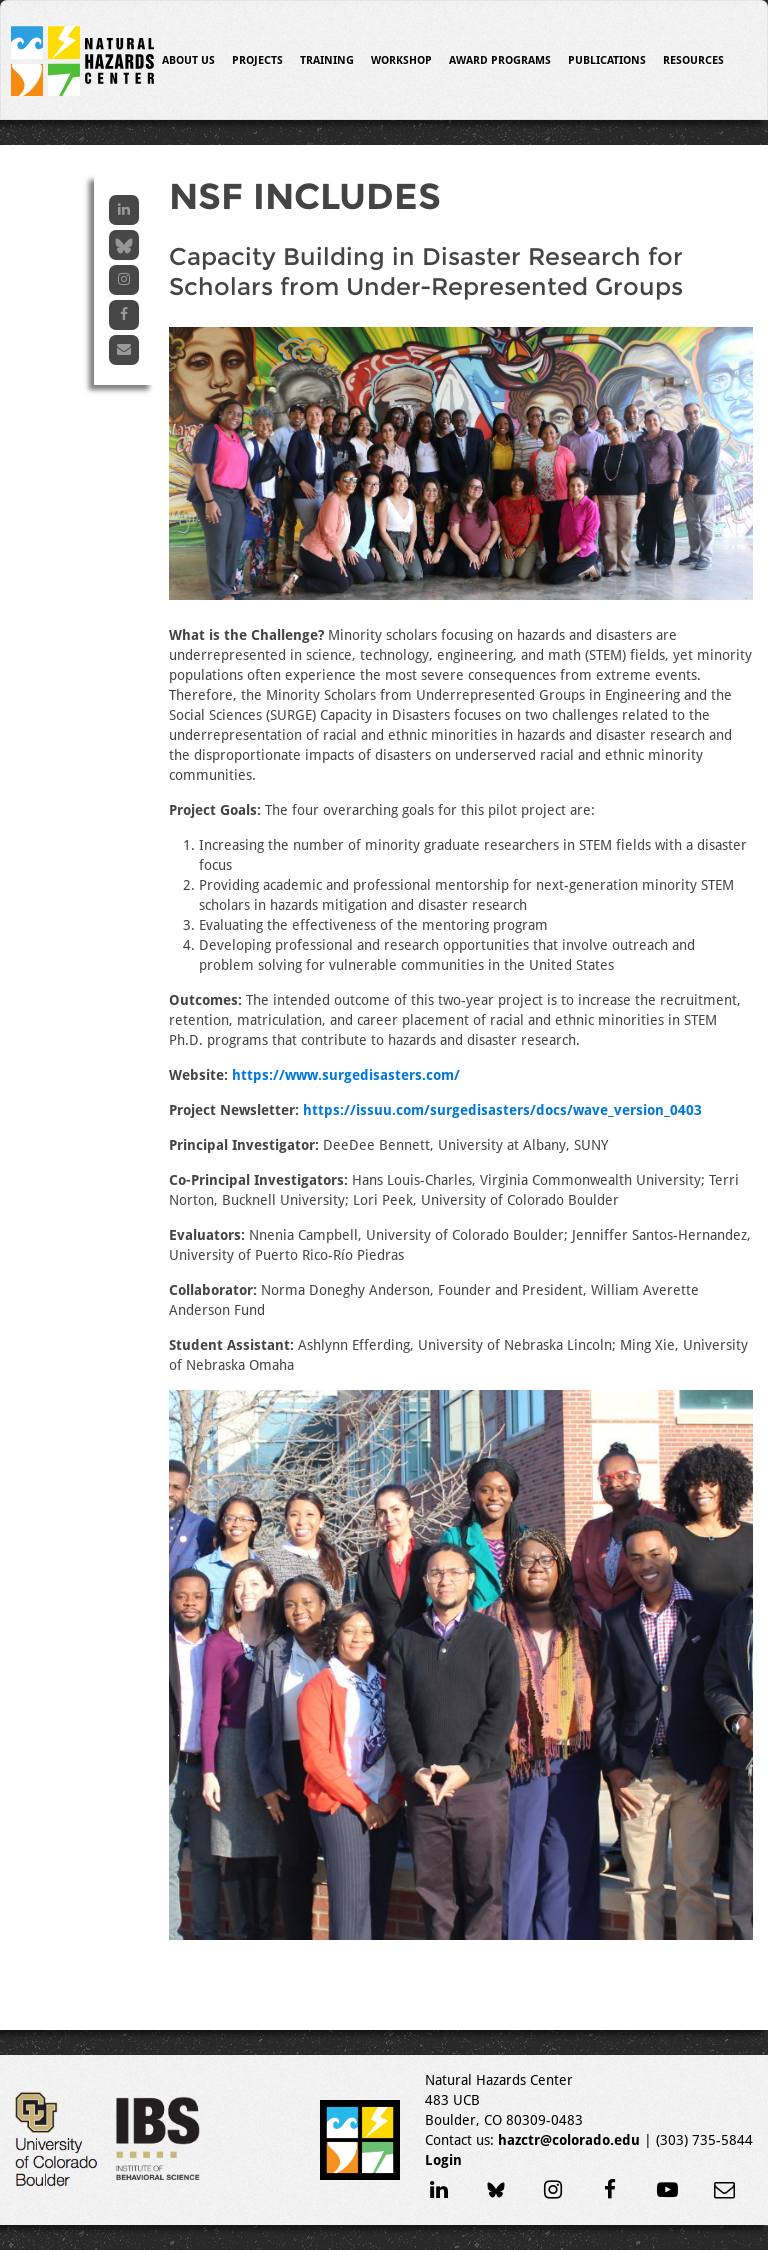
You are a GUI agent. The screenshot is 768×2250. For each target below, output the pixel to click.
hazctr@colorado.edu (569, 2140)
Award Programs (500, 60)
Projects (257, 60)
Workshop (401, 60)
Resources (693, 60)
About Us (188, 60)
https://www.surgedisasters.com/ (346, 1075)
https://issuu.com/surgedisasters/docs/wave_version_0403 (502, 1110)
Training (327, 60)
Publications (607, 60)
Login (443, 2160)
